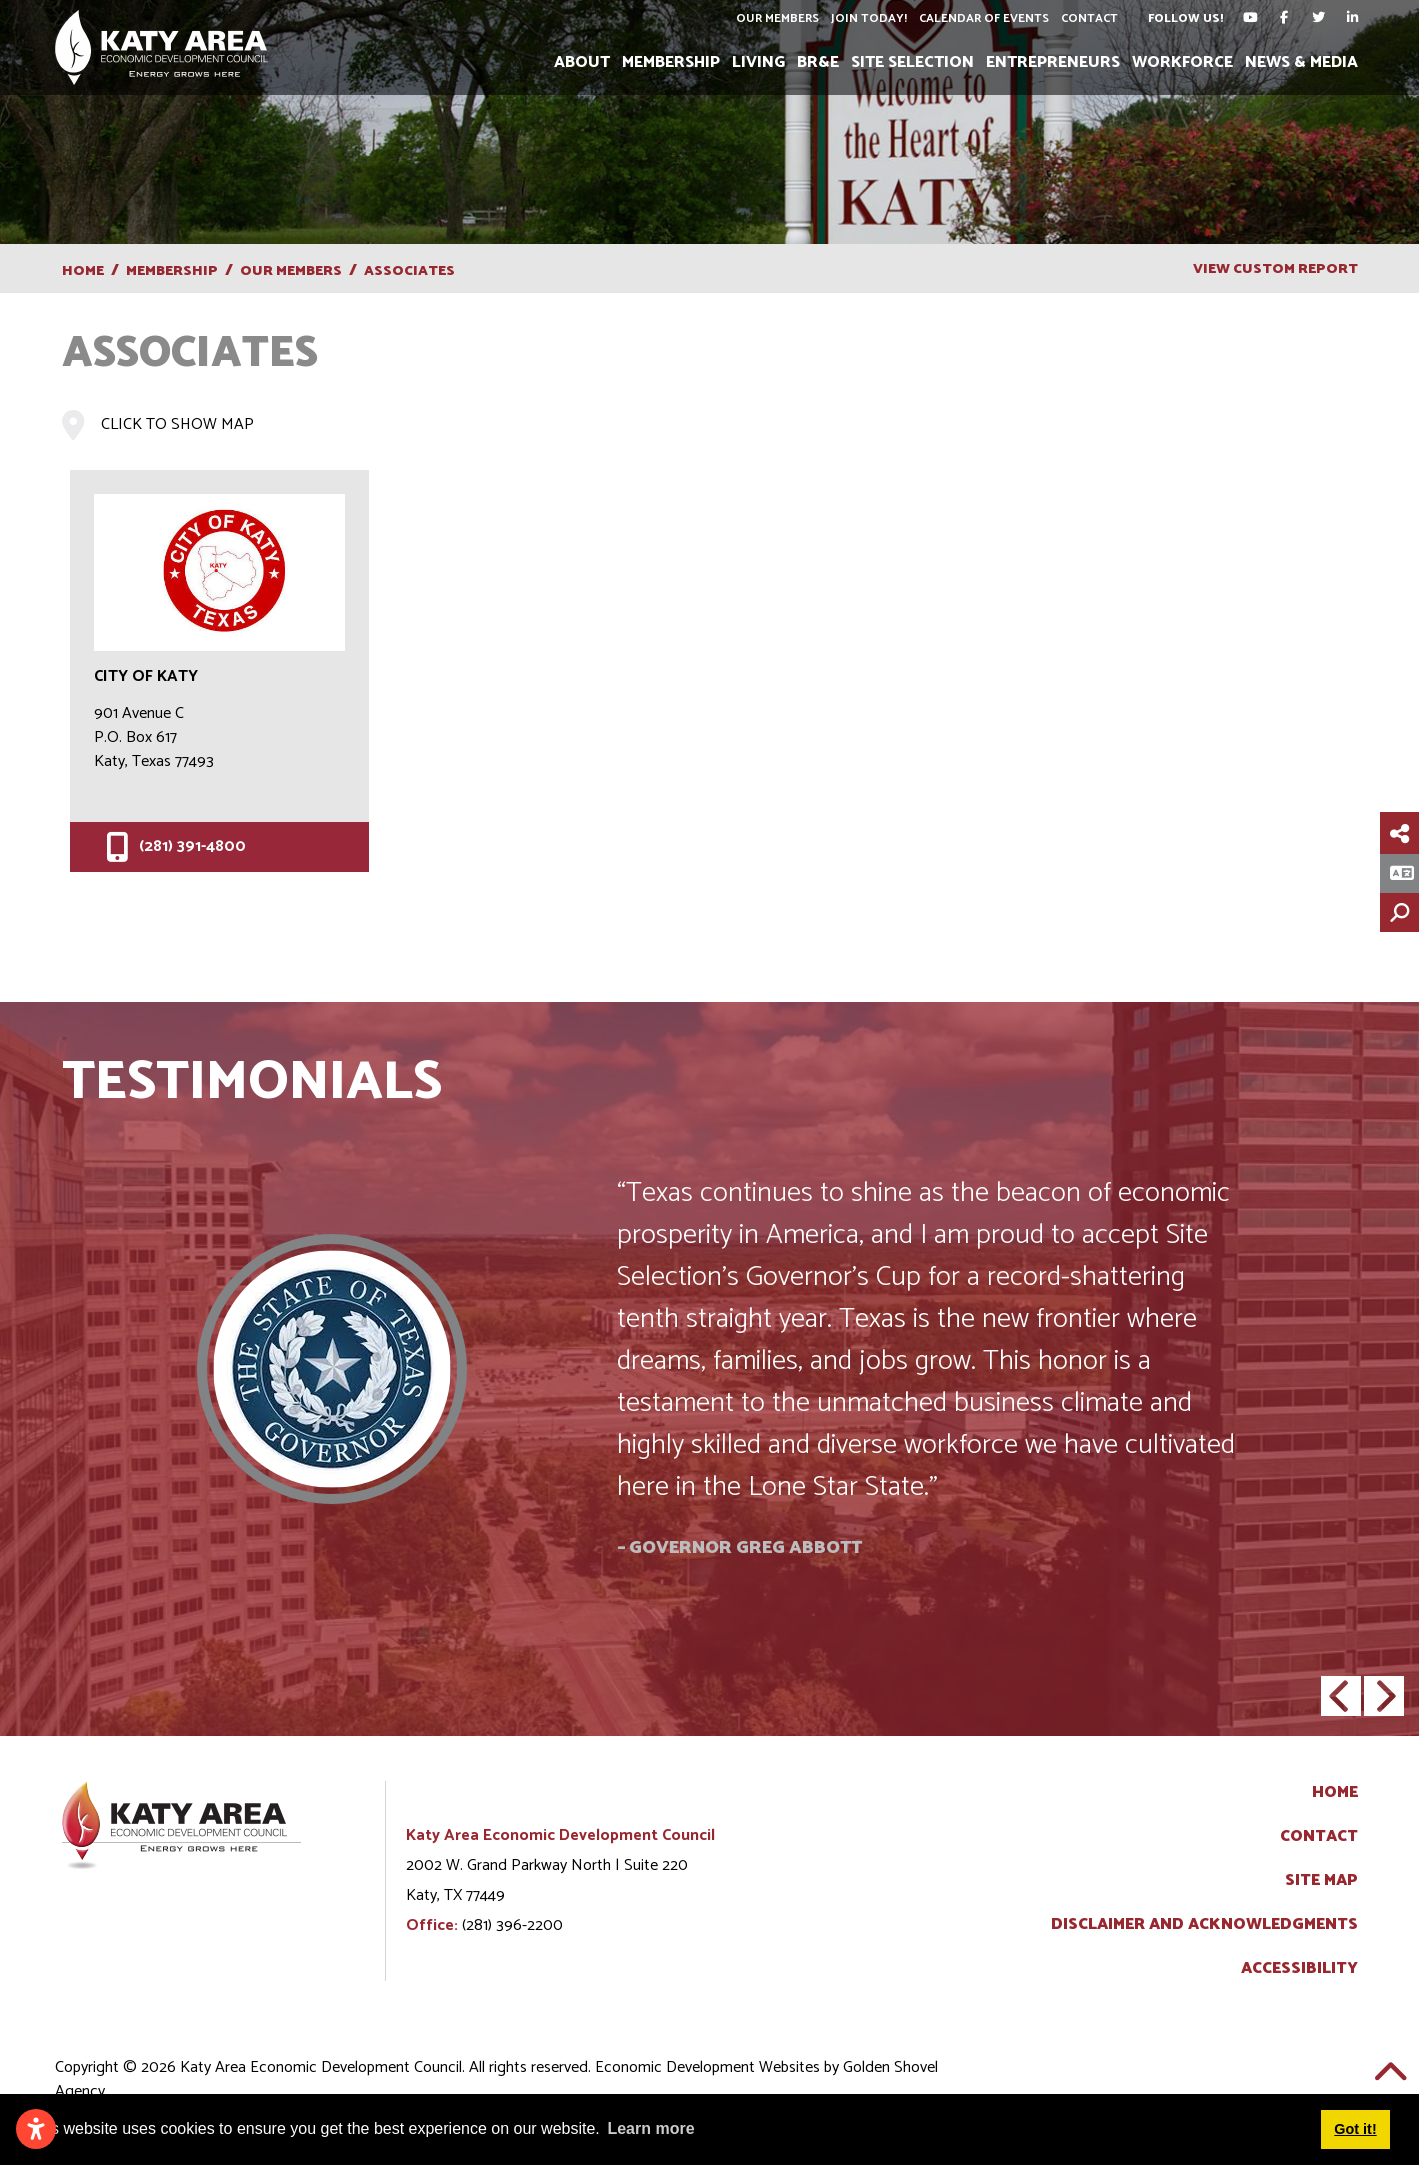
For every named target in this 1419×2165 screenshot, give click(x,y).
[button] (1341, 1696)
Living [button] (758, 62)
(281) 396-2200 (512, 1925)
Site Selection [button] (912, 62)
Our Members (777, 18)
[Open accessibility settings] (36, 2129)
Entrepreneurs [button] (1053, 62)
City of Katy (146, 676)
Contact (1089, 18)
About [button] (582, 62)
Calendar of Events (984, 18)
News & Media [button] (1301, 62)
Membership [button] (671, 62)
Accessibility (1299, 1969)
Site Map (1321, 1881)
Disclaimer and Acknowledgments (1204, 1925)
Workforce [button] (1182, 62)
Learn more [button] (650, 2128)
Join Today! (869, 18)
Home (1335, 1793)
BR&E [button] (818, 62)
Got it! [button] (1355, 2129)
